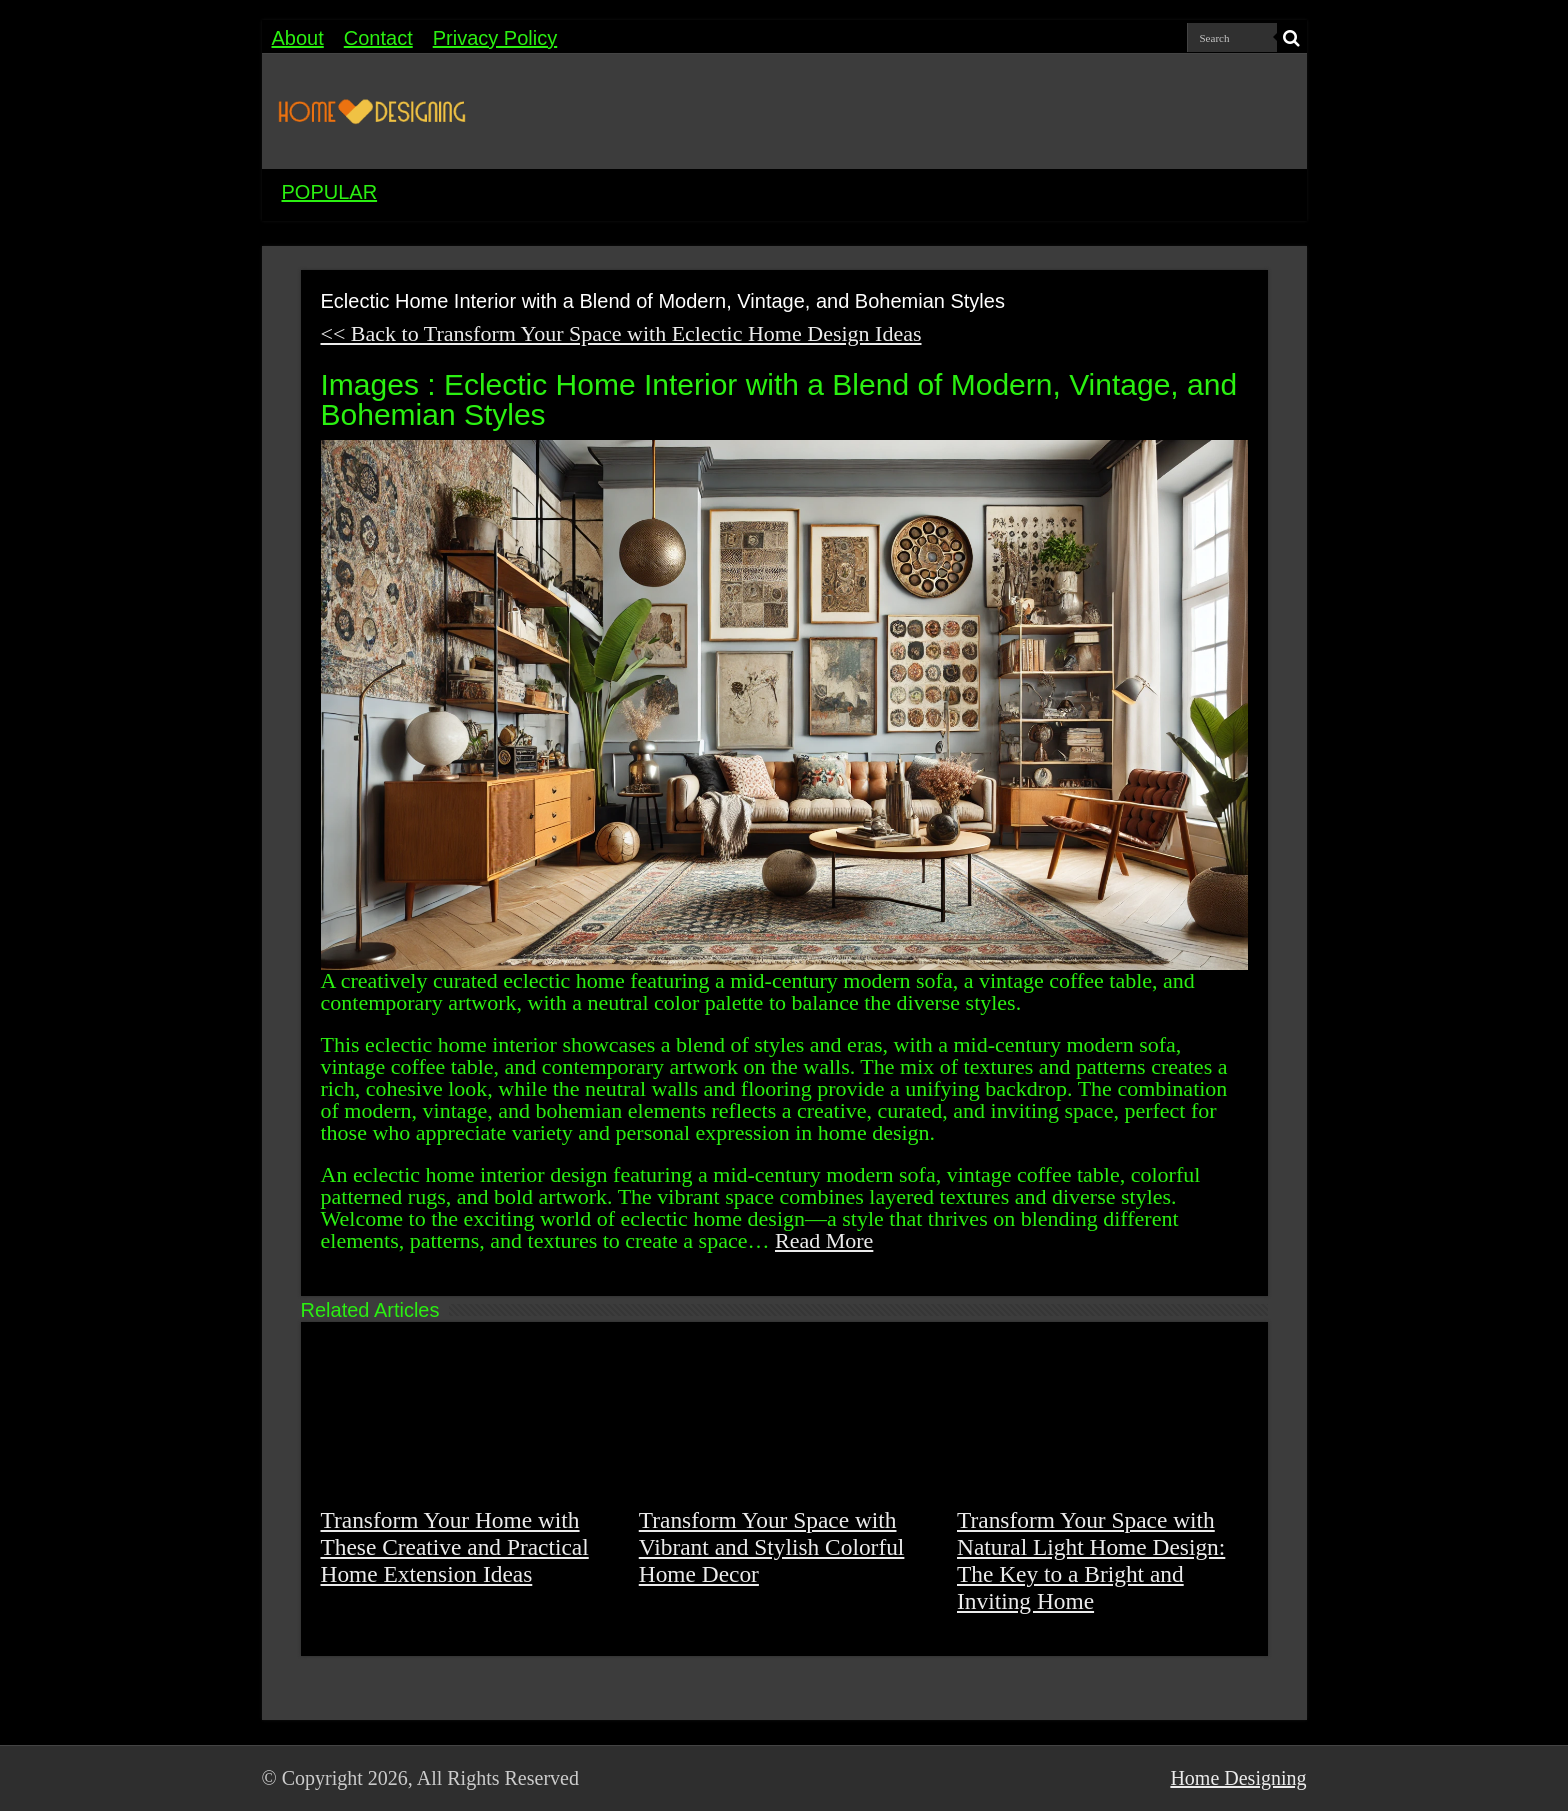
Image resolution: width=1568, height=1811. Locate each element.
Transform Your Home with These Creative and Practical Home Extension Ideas (455, 1547)
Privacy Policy (495, 38)
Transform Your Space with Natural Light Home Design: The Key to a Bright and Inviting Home (1091, 1560)
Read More (824, 1240)
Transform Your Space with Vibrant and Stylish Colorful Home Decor (772, 1547)
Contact (378, 38)
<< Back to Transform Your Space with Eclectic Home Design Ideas (621, 333)
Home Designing (1238, 1778)
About (298, 38)
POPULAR (330, 192)
